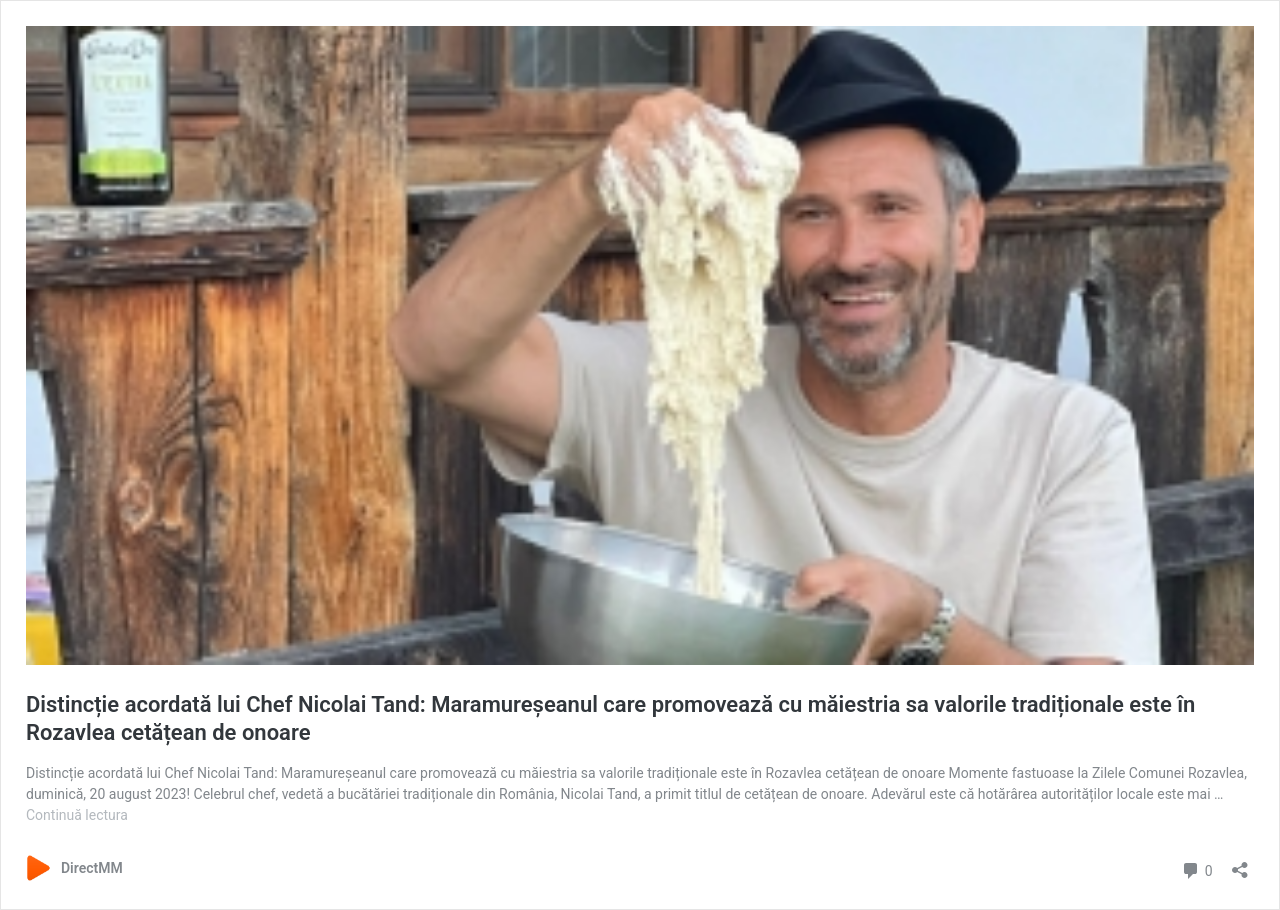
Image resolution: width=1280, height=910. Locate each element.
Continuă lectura (77, 815)
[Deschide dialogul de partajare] (1240, 863)
